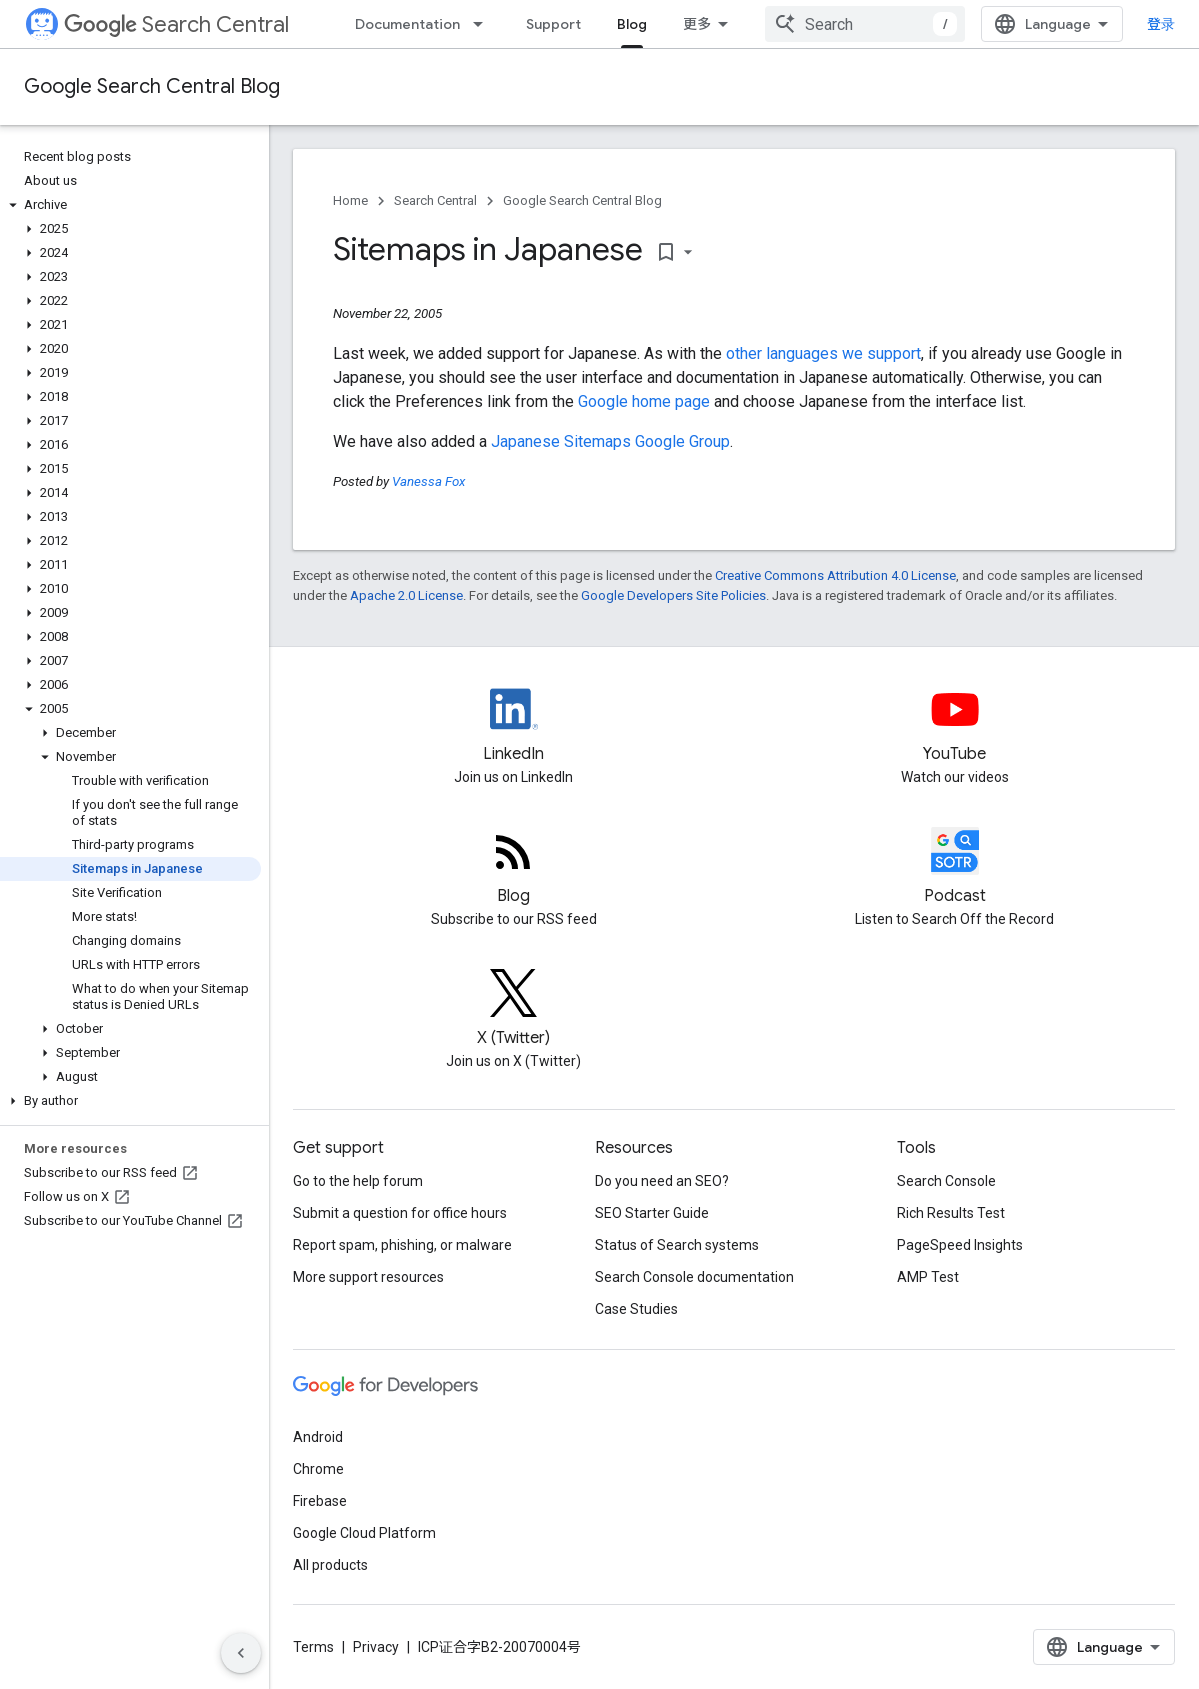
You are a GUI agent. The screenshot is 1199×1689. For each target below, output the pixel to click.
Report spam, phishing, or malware (402, 1245)
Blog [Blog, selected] (632, 24)
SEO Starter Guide (652, 1213)
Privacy (376, 1647)
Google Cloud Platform (364, 1533)
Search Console (946, 1181)
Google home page (644, 401)
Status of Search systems (677, 1245)
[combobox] (865, 24)
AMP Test (928, 1277)
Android (318, 1437)
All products (330, 1565)
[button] (130, 205)
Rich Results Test (951, 1213)
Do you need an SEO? (662, 1181)
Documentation (407, 24)
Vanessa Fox (428, 481)
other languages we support (823, 353)
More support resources (368, 1277)
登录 (1161, 24)
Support (553, 24)
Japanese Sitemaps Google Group (610, 441)
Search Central (176, 24)
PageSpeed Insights (960, 1245)
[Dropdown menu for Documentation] (484, 24)
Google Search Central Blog (152, 86)
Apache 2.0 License (406, 595)
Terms (313, 1647)
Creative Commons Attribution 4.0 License (835, 575)
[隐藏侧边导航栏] (241, 1653)
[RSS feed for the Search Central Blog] (513, 868)
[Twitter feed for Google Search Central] (513, 1010)
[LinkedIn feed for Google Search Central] (513, 726)
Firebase (320, 1501)
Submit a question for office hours (400, 1213)
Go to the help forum (358, 1181)
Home (350, 200)
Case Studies (636, 1309)
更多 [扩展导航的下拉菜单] (697, 24)
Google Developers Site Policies (673, 595)
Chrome (318, 1469)
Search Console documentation (694, 1277)
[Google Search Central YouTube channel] (954, 726)
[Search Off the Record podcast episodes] (954, 868)
